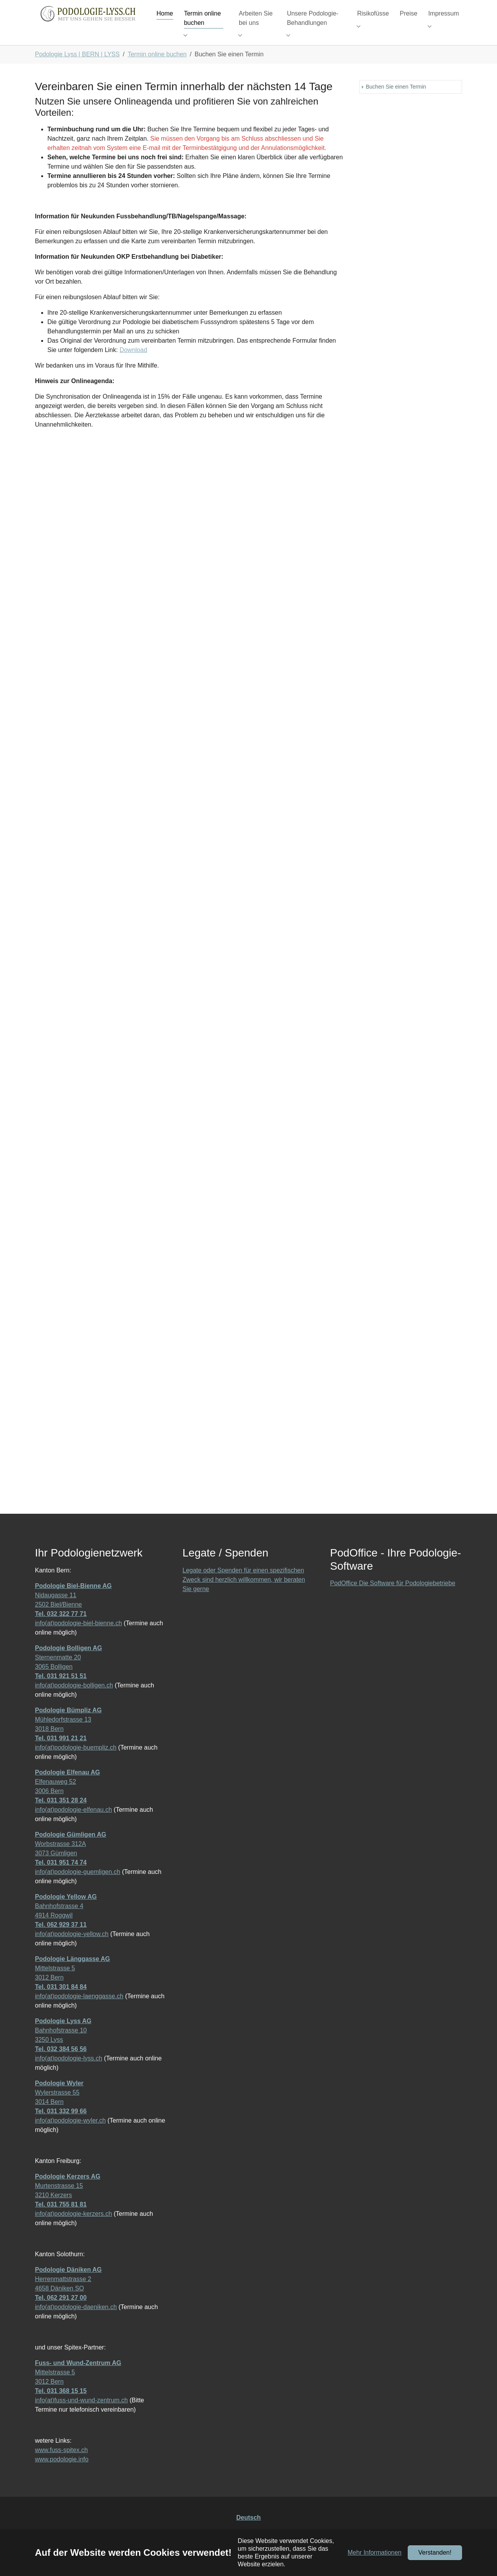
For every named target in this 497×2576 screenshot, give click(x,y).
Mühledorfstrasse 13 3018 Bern (68, 1735)
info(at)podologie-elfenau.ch (73, 1825)
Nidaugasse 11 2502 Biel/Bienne (73, 1610)
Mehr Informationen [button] (374, 2552)
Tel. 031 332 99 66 (61, 2126)
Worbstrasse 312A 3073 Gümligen (70, 1859)
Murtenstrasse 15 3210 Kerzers (67, 2201)
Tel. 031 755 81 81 (61, 2220)
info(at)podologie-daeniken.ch (76, 2322)
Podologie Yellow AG (66, 1912)
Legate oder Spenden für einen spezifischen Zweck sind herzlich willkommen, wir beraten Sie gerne (243, 1595)
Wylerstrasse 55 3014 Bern (59, 2108)
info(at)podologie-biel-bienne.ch (78, 1638)
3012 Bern (49, 1993)
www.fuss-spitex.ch (61, 2465)
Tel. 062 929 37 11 (61, 1940)
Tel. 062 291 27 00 (61, 2313)
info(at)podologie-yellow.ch (71, 1949)
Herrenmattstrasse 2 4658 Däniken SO (68, 2294)
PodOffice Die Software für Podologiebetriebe (392, 1598)
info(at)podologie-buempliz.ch (75, 1763)
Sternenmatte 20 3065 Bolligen (68, 1672)
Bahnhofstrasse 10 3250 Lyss (63, 2045)
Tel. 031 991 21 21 (61, 1753)
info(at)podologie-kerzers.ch (73, 2229)
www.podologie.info (62, 2474)
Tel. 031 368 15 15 (61, 2406)
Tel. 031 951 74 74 (61, 1878)
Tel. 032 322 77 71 (61, 1629)
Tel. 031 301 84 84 (61, 2002)
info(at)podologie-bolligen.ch (74, 1701)
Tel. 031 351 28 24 (61, 1816)
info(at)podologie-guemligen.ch (77, 1887)
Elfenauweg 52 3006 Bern (67, 1797)
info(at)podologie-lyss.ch (68, 2074)
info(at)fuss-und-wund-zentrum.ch (81, 2415)
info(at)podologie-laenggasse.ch (79, 2011)
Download (133, 365)
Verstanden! (434, 2552)
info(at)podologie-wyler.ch (70, 2136)
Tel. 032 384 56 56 (61, 2064)
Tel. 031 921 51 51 (61, 1691)
